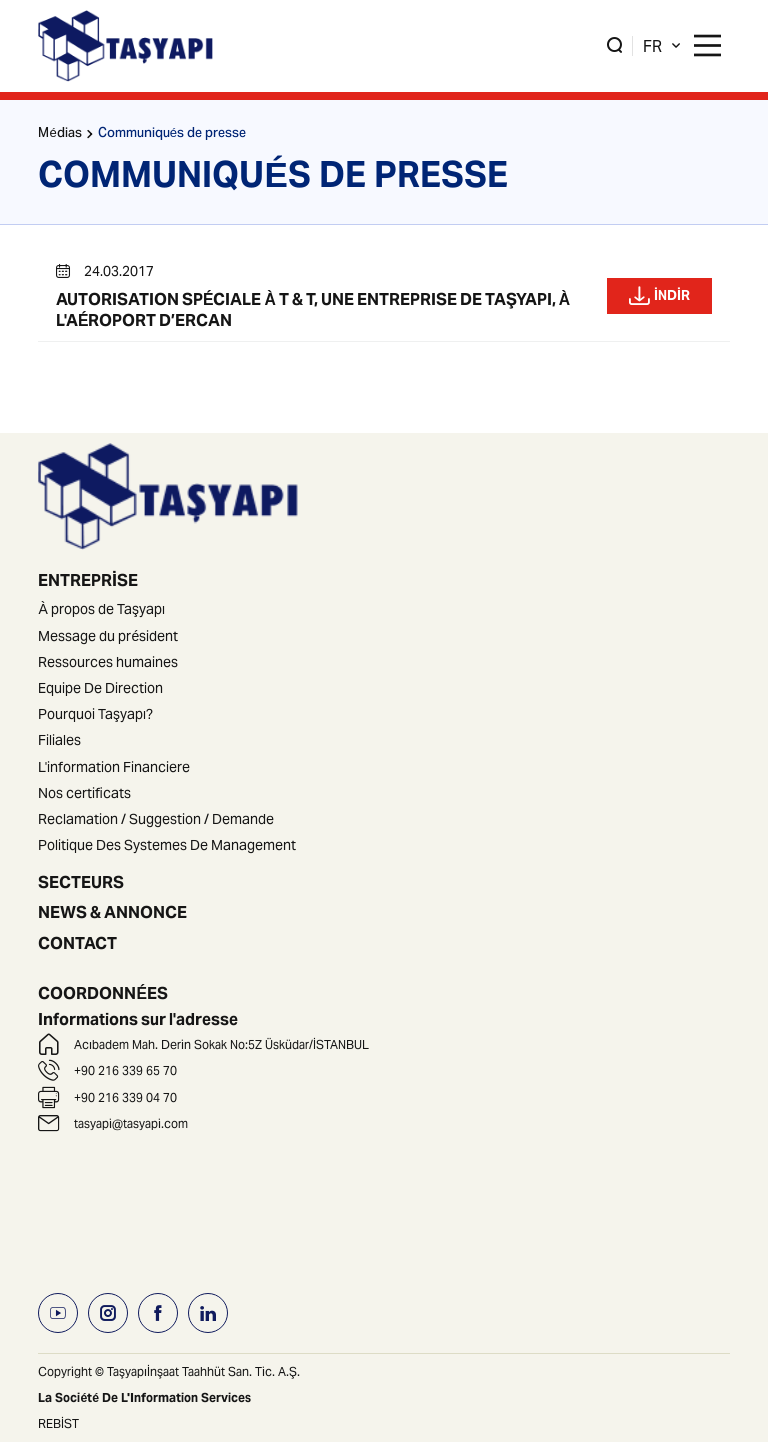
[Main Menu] (707, 45)
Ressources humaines (108, 662)
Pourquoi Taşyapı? (95, 714)
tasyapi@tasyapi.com (131, 1123)
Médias (59, 134)
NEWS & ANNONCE (112, 912)
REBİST (58, 1423)
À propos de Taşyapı (101, 609)
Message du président (108, 636)
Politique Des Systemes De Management (167, 845)
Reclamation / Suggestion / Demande (156, 819)
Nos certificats (84, 793)
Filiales (59, 740)
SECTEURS (81, 882)
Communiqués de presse (172, 134)
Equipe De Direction (100, 688)
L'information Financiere (114, 767)
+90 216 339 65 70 (125, 1070)
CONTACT (77, 943)
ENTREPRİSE (88, 580)
